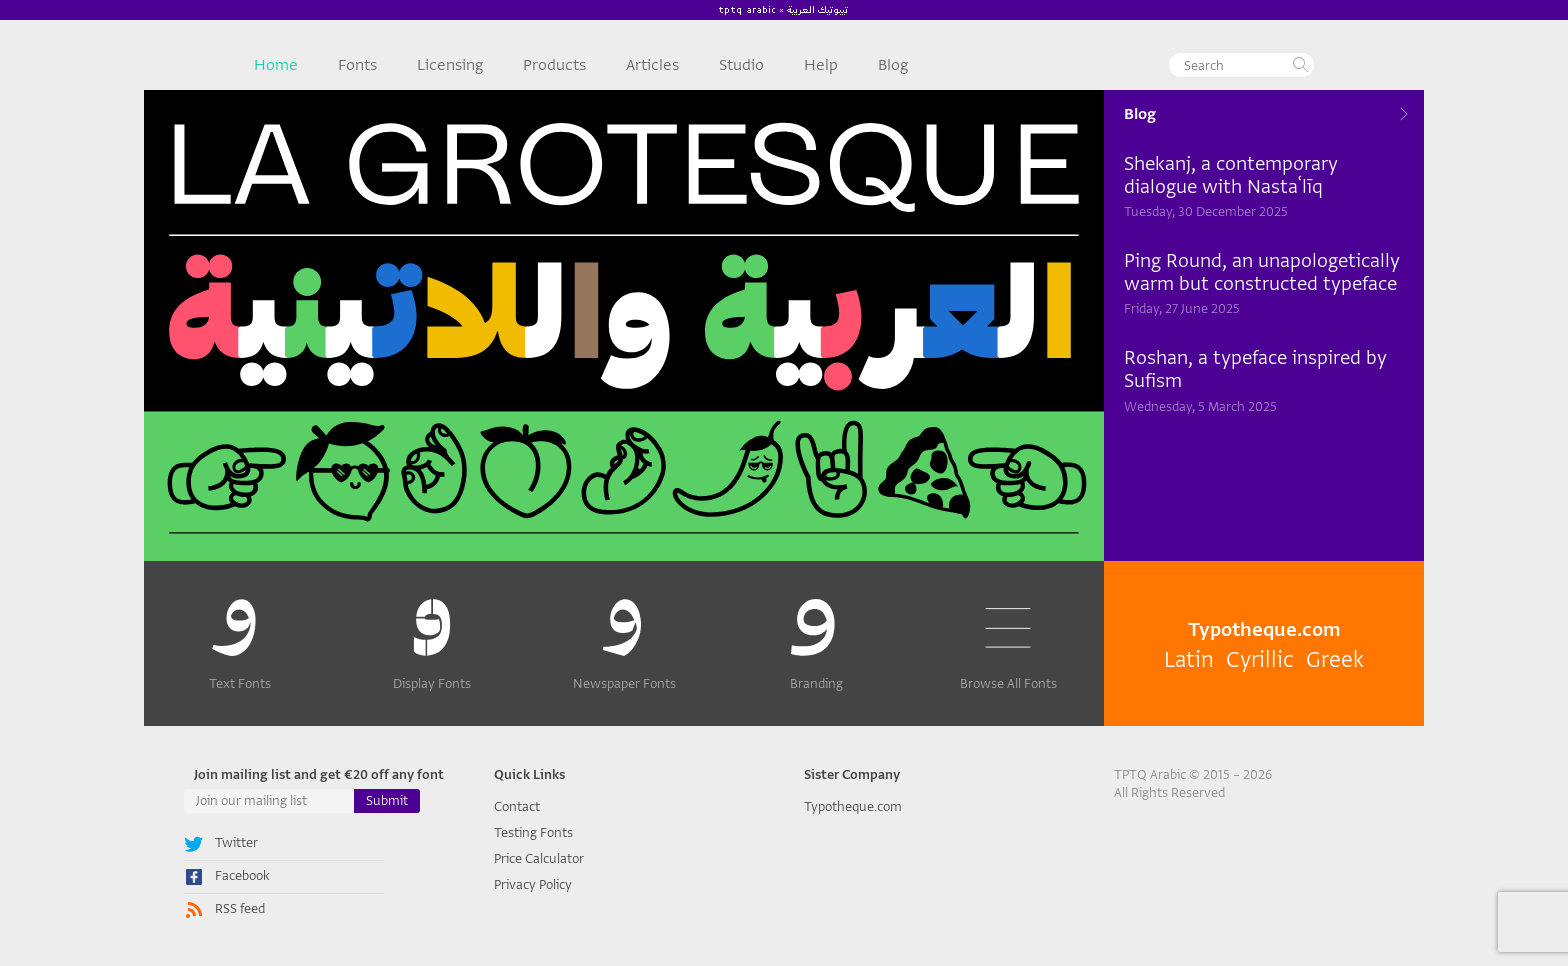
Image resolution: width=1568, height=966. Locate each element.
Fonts (357, 65)
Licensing (450, 65)
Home (276, 65)
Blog (893, 65)
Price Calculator (539, 858)
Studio (741, 65)
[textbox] (1241, 65)
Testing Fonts (533, 832)
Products (554, 65)
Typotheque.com (853, 806)
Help (821, 65)
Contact (517, 806)
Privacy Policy (533, 884)
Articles (652, 65)
